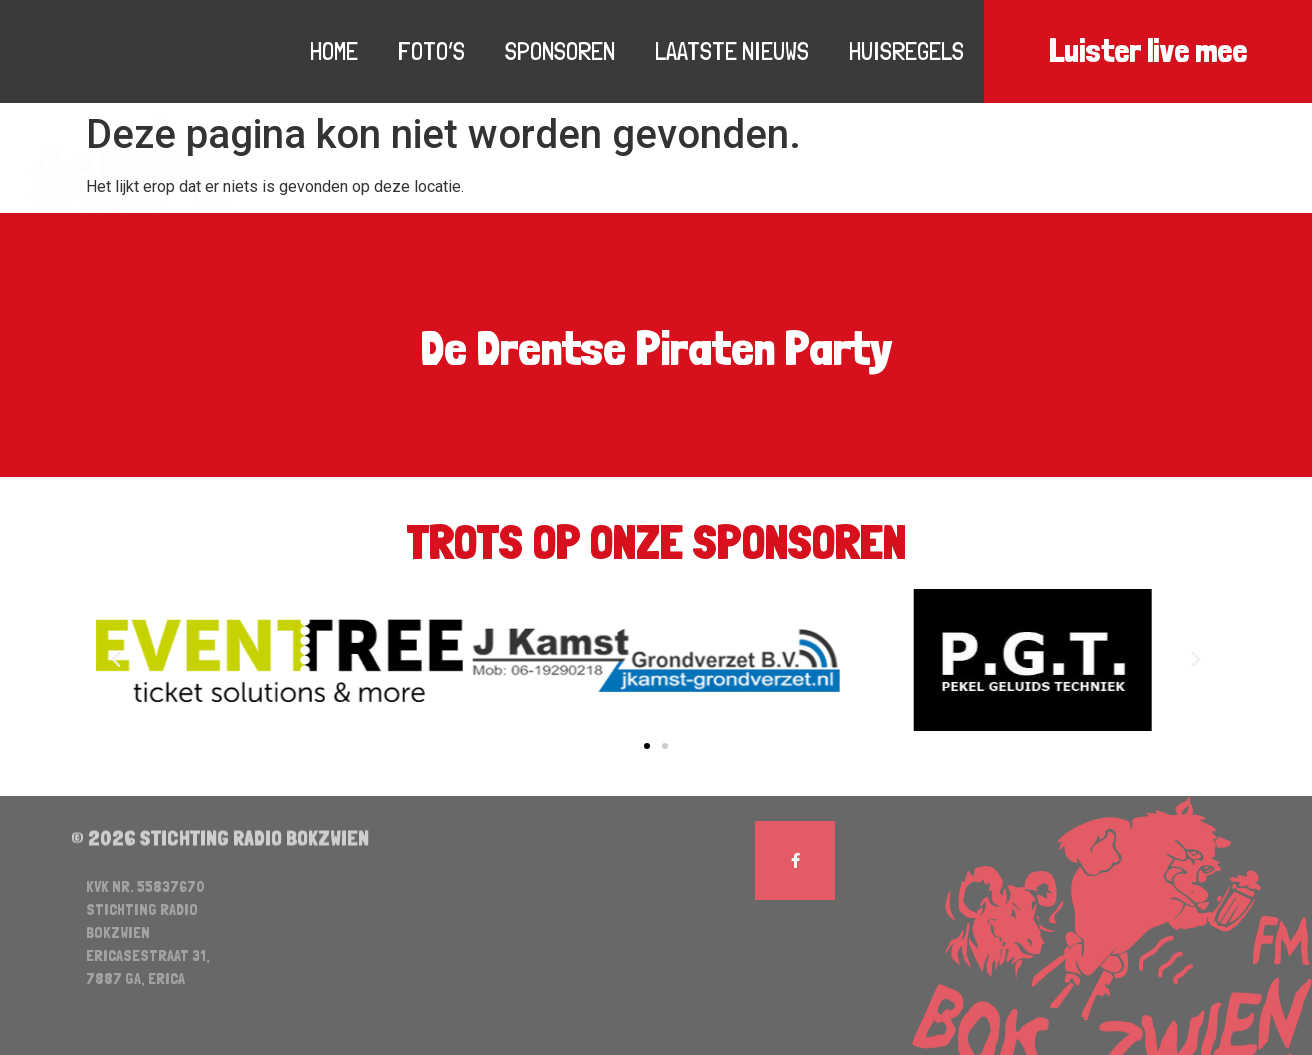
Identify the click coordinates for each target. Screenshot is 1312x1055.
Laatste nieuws (732, 51)
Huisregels (906, 51)
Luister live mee (1148, 51)
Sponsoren (560, 51)
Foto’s (431, 51)
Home (334, 51)
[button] (647, 746)
